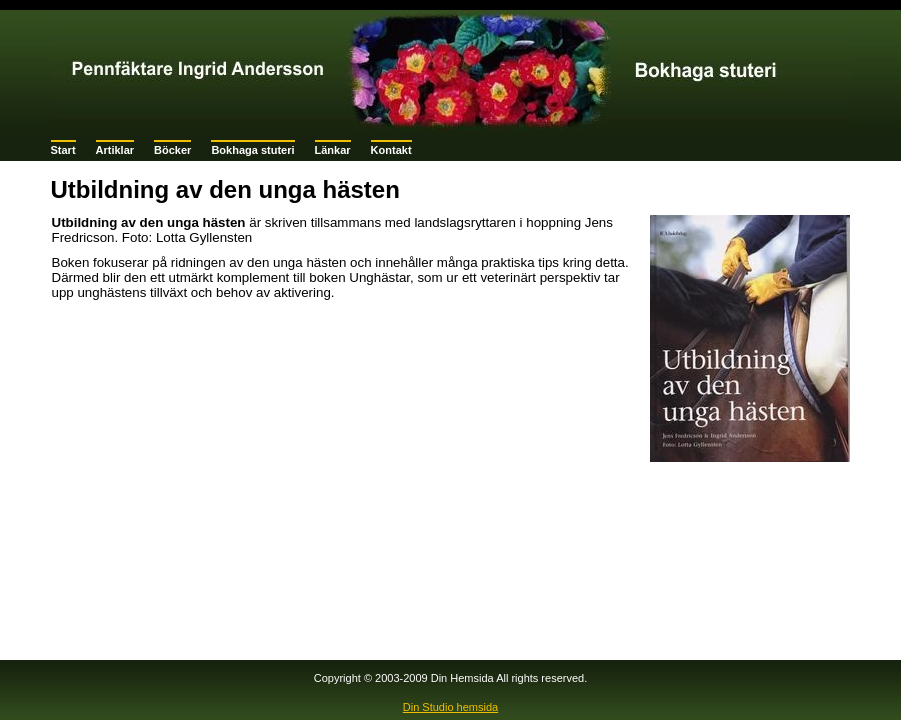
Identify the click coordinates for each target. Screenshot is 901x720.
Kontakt (391, 150)
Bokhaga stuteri (252, 150)
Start (63, 150)
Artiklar (115, 150)
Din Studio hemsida (450, 707)
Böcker (172, 150)
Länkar (333, 150)
